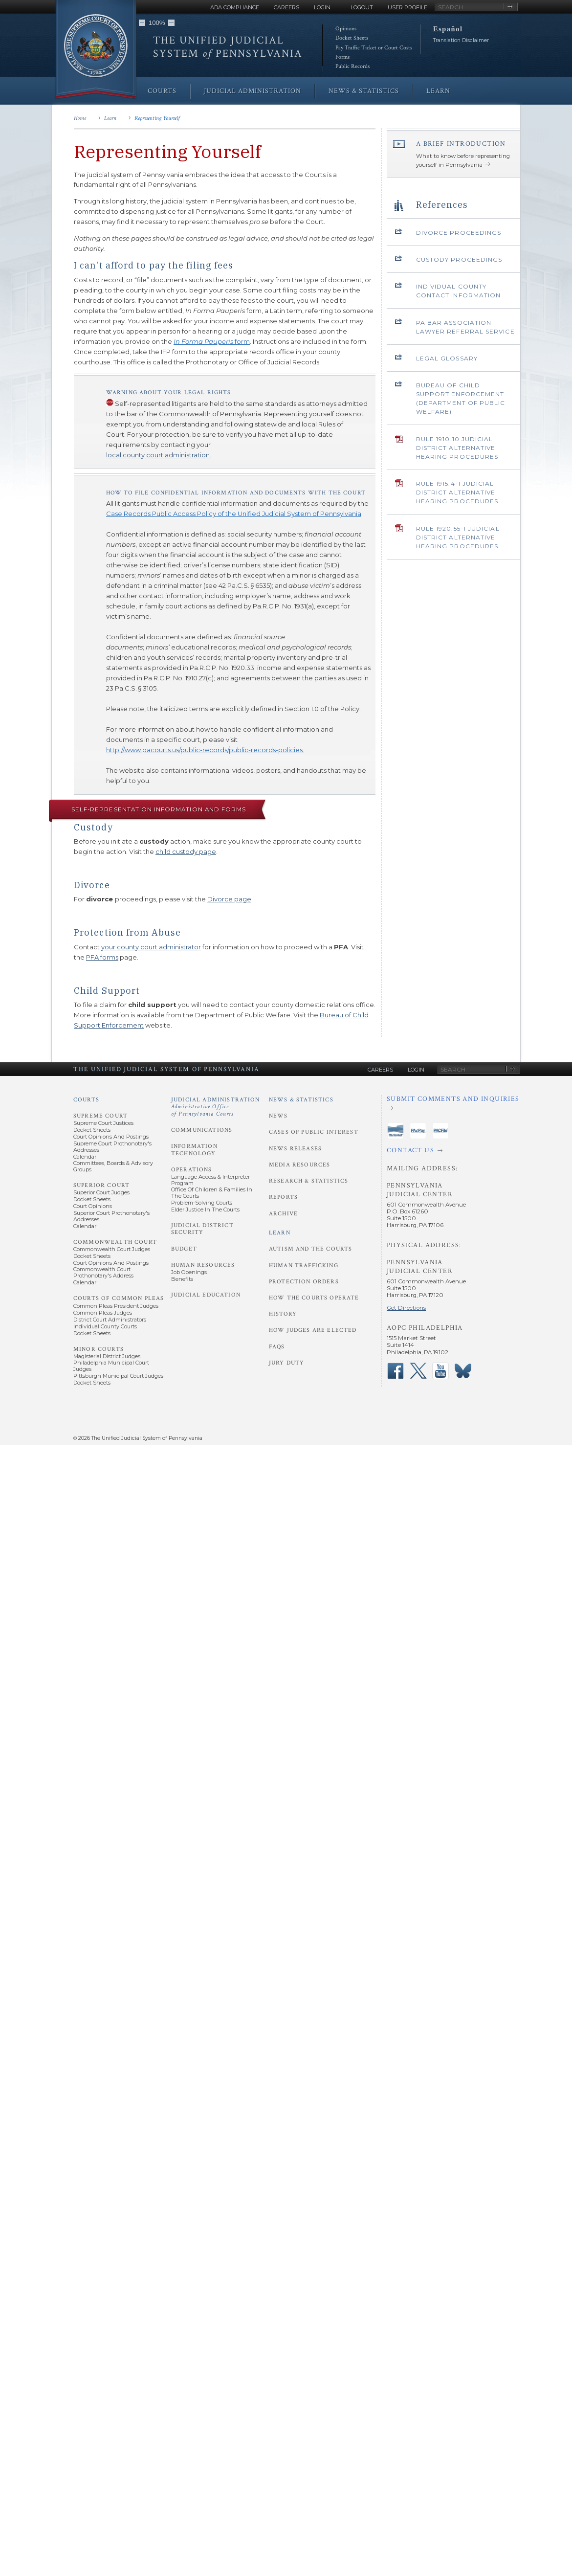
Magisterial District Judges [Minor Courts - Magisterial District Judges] (106, 1356)
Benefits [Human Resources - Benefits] (182, 1279)
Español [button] (447, 29)
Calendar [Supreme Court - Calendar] (84, 1156)
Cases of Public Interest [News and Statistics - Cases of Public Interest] (313, 1132)
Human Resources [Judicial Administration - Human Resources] (203, 1265)
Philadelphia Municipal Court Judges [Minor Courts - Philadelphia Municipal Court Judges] (111, 1365)
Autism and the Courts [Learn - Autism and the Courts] (310, 1249)
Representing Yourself (157, 118)
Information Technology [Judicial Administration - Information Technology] (194, 1149)
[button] (142, 23)
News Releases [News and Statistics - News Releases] (295, 1148)
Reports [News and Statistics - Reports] (283, 1197)
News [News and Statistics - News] (278, 1116)
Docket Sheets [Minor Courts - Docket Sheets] (91, 1382)
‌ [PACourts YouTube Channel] (440, 1371)
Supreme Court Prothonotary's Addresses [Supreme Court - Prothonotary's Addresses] (112, 1146)
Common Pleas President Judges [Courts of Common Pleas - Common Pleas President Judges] (115, 1305)
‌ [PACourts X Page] (418, 1371)
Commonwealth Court (115, 1242)
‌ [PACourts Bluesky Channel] (463, 1371)
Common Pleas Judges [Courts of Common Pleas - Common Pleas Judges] (102, 1312)
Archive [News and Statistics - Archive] (283, 1213)
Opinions (345, 28)
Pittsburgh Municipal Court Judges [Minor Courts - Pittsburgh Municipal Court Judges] (118, 1375)
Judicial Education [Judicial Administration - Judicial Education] (206, 1295)
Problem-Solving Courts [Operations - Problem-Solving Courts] (201, 1202)
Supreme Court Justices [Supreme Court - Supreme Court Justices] (103, 1123)
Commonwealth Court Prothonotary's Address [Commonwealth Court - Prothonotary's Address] (103, 1272)
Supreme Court (100, 1116)
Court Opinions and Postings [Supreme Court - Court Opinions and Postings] (111, 1136)
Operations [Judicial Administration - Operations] (191, 1169)
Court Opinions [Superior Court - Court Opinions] (92, 1206)
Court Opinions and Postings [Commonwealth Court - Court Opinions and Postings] (111, 1262)
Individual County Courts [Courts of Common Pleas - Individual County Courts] (105, 1326)
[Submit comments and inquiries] (453, 1103)
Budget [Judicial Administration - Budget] (184, 1249)
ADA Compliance (234, 7)
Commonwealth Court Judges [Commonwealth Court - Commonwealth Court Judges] (111, 1249)
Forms (342, 57)
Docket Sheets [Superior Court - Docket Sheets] (91, 1199)
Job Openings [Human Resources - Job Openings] (189, 1272)
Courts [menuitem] (162, 91)
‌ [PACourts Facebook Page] (395, 1371)
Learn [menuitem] (438, 91)
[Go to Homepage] (96, 50)
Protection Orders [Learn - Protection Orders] (304, 1281)
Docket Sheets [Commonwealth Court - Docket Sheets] (91, 1256)
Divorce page (229, 899)
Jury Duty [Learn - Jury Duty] (286, 1362)
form (212, 341)
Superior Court (101, 1185)
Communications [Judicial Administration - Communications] (201, 1130)
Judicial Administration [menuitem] (252, 91)
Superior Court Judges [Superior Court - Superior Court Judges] (101, 1192)
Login (322, 7)
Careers (286, 7)
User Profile (407, 7)
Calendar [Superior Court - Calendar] (84, 1226)
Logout (362, 7)
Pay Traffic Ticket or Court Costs (373, 47)
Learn (110, 118)
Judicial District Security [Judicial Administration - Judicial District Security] (202, 1229)
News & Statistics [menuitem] (364, 91)
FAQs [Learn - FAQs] (277, 1346)
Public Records (352, 66)
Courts (86, 1099)
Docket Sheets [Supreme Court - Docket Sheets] (91, 1129)
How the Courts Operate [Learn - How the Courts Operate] (314, 1297)
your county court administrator (151, 947)
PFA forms (102, 957)
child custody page (185, 851)
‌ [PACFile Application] (440, 1131)
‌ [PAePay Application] (418, 1131)
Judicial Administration (215, 1107)
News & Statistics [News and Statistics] (301, 1099)
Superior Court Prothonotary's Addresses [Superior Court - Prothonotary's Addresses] (111, 1216)
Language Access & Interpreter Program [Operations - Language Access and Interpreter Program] (210, 1180)
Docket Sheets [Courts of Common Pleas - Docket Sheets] (91, 1333)
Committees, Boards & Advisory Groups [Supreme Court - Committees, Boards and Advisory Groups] (113, 1166)
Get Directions (406, 1307)
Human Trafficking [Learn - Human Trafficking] (303, 1265)
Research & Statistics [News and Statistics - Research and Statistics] (308, 1181)
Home (80, 118)
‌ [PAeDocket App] (395, 1131)
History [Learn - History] (283, 1314)
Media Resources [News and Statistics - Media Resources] (299, 1164)
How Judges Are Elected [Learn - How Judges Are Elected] (312, 1330)
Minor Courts (98, 1349)
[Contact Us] (453, 1150)
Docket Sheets (351, 38)
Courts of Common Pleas (118, 1298)
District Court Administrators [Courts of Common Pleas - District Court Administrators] (109, 1319)
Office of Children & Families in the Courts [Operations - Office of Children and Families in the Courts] (211, 1192)
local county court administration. (158, 455)
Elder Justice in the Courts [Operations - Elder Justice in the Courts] (205, 1209)
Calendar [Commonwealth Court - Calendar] (84, 1282)
